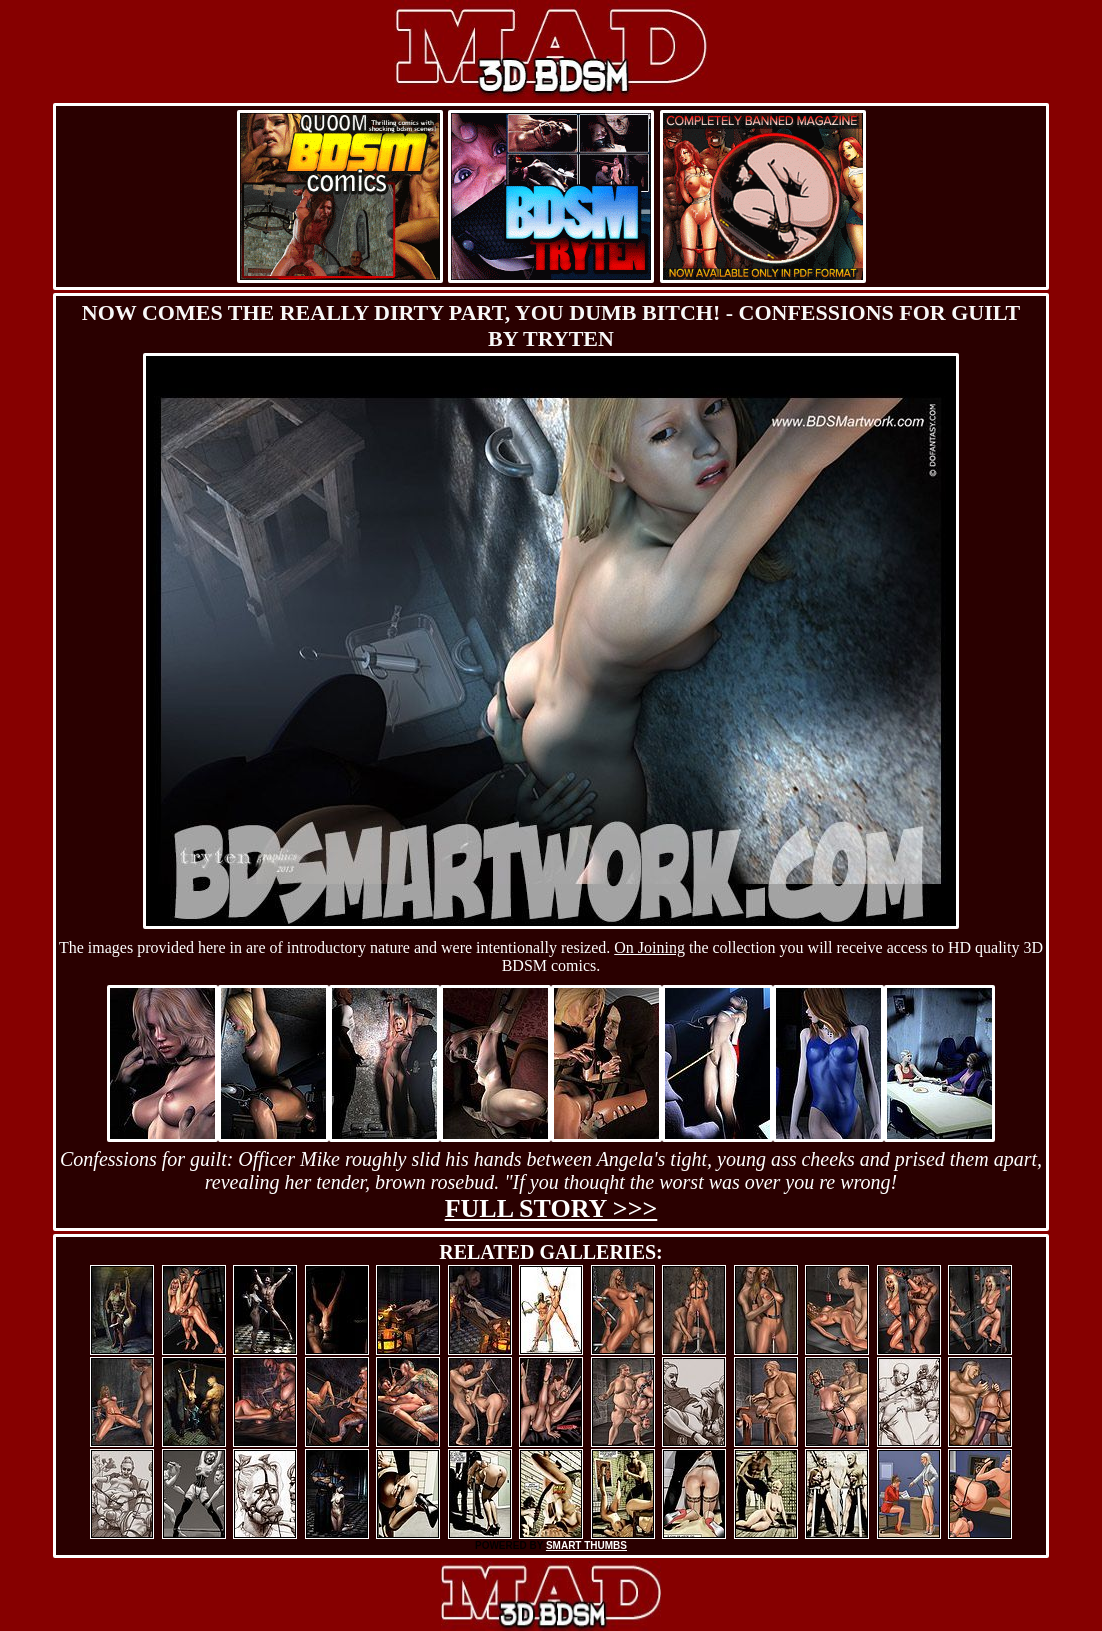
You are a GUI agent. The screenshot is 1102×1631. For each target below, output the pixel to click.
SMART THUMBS (586, 1545)
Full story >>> (551, 1208)
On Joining (649, 947)
